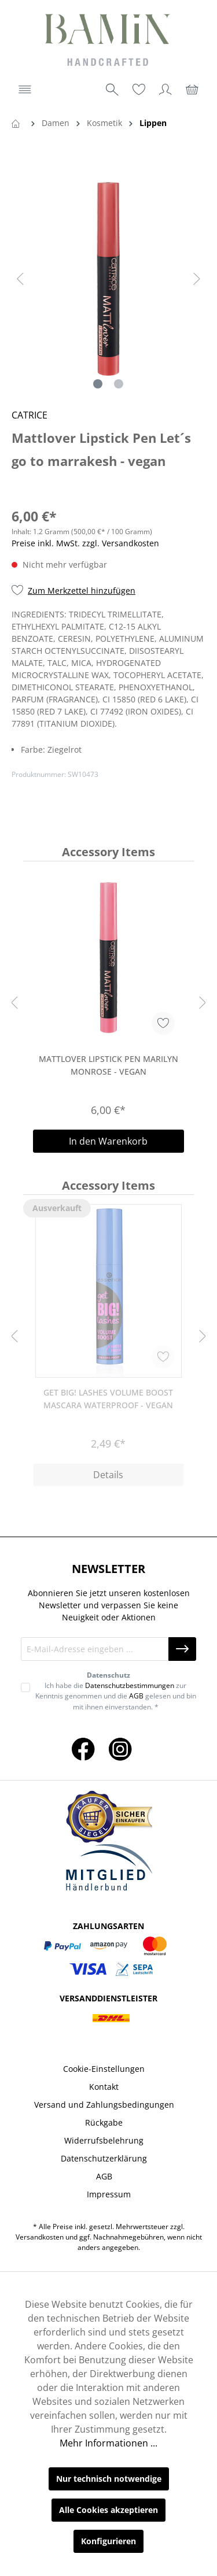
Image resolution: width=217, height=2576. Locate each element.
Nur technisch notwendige (108, 2478)
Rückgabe (104, 2122)
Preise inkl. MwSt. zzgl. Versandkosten (85, 543)
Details (108, 1474)
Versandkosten (40, 2237)
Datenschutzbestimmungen (129, 1685)
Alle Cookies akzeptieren (108, 2509)
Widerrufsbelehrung (104, 2140)
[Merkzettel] (139, 90)
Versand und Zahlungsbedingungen (104, 2104)
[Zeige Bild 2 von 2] (118, 383)
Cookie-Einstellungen (104, 2068)
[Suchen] (112, 90)
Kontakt (104, 2086)
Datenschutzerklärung (104, 2158)
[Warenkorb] (192, 90)
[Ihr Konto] (165, 90)
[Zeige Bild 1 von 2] (97, 383)
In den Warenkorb (108, 1141)
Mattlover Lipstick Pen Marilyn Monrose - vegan (108, 1065)
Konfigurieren (108, 2541)
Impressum (109, 2194)
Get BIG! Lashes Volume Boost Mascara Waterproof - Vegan (108, 1399)
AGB (136, 1696)
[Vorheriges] (20, 279)
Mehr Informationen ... (108, 2443)
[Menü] (25, 90)
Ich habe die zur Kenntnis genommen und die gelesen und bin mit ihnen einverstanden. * (115, 1696)
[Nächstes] (196, 279)
